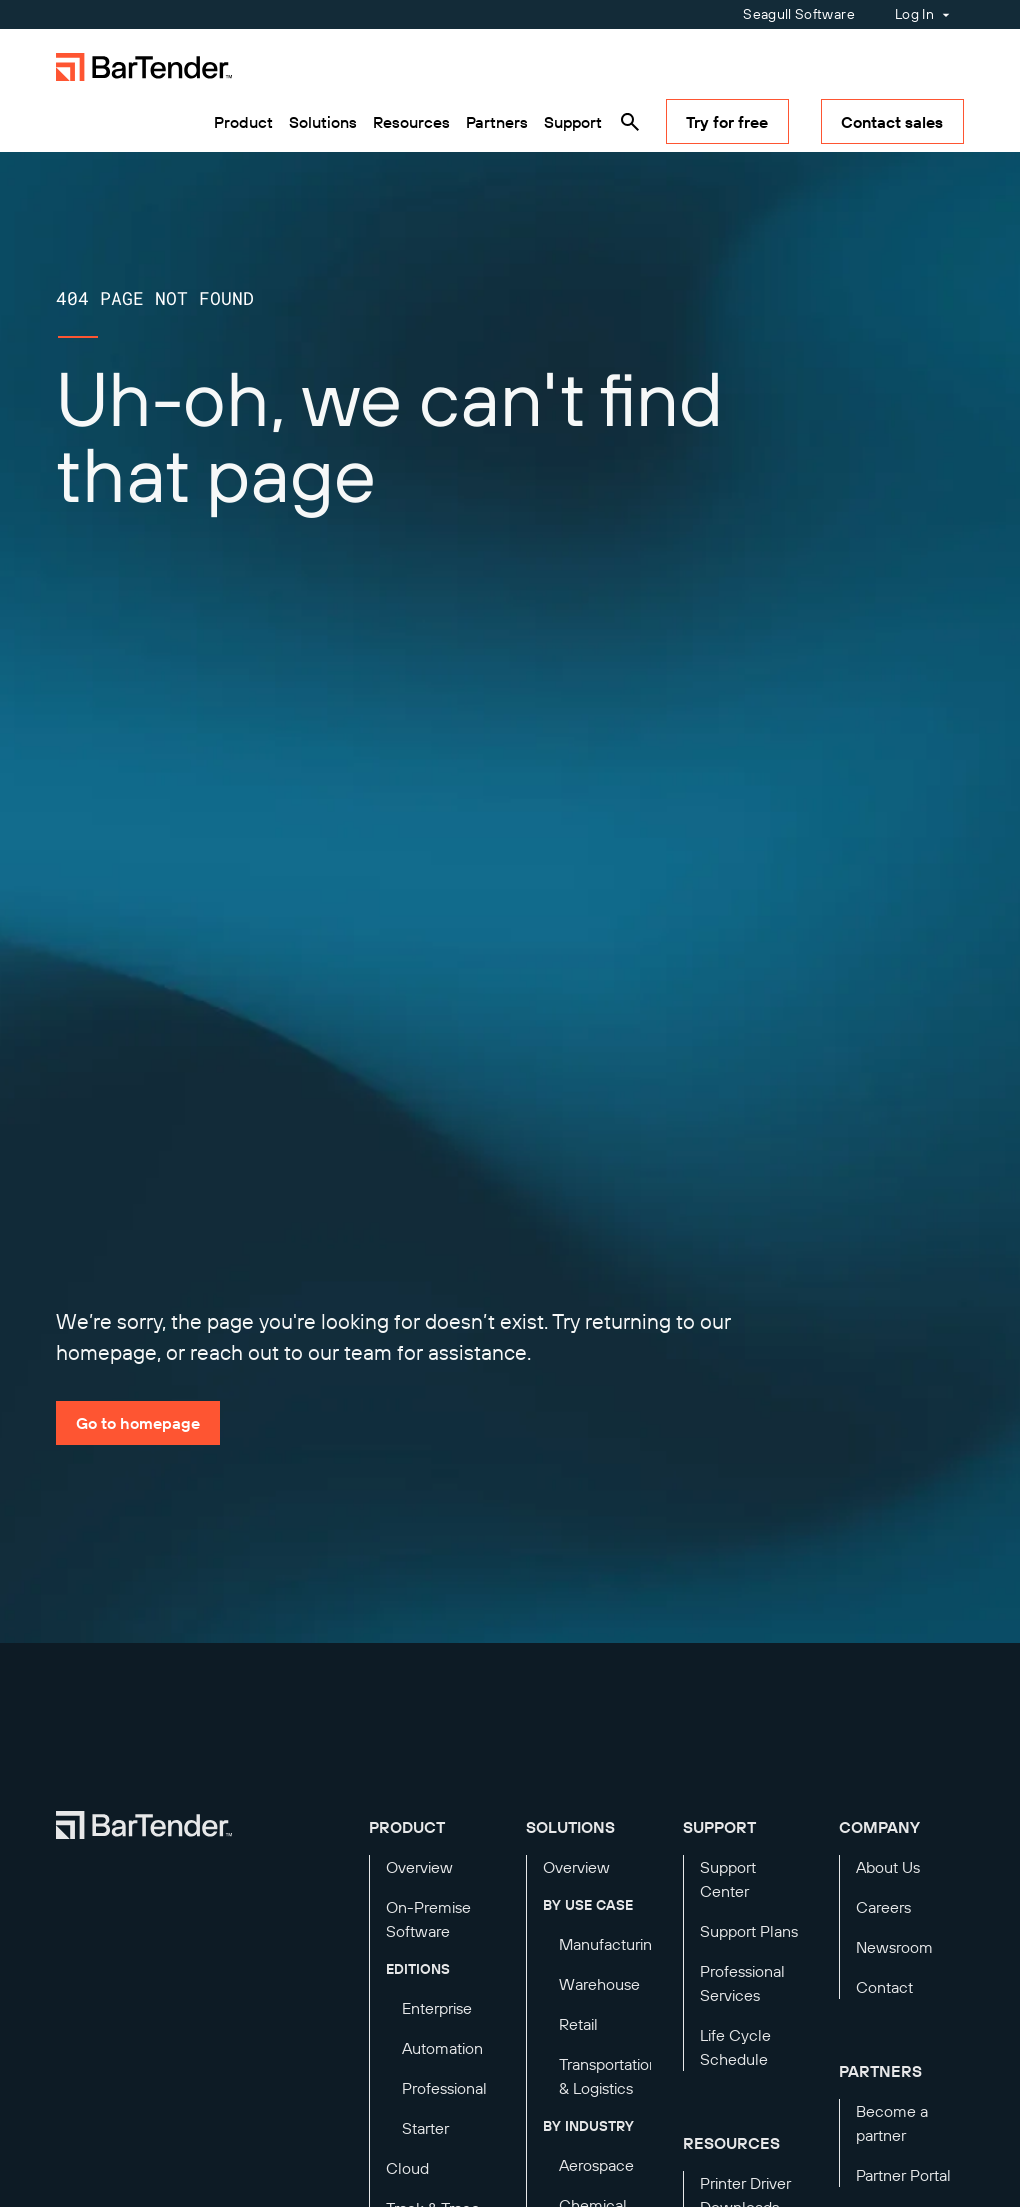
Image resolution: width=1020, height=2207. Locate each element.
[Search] (630, 122)
